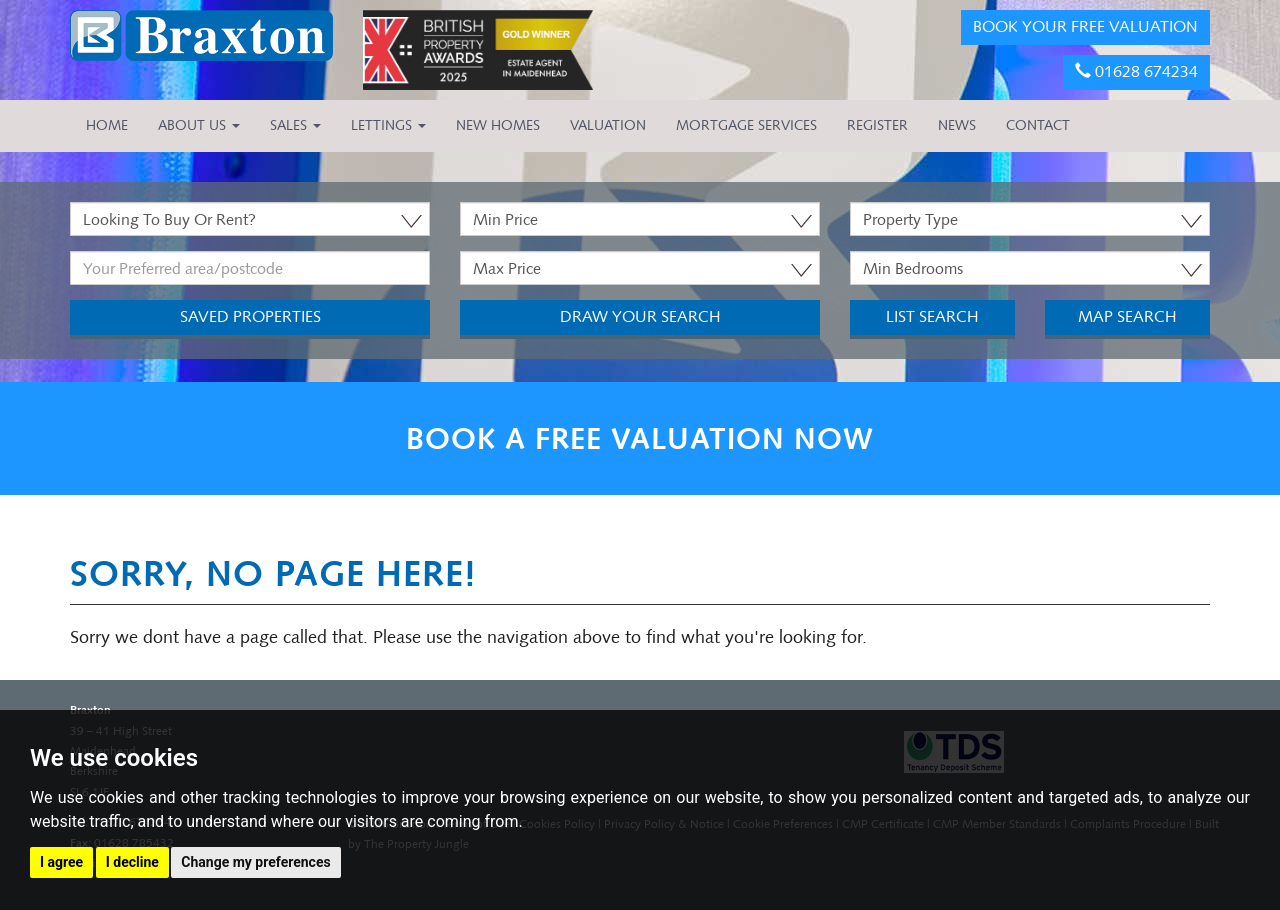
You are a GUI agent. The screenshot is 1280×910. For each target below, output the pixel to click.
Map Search (1127, 316)
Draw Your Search (640, 316)
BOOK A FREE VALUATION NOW (640, 438)
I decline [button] (132, 862)
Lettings (388, 125)
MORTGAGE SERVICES (746, 125)
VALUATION (608, 125)
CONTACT (1038, 125)
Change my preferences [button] (255, 862)
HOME (107, 125)
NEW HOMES (498, 125)
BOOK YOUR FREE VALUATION (1085, 26)
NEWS (957, 125)
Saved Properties (250, 316)
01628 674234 (1136, 71)
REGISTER (877, 125)
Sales (295, 125)
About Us (199, 125)
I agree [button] (61, 862)
